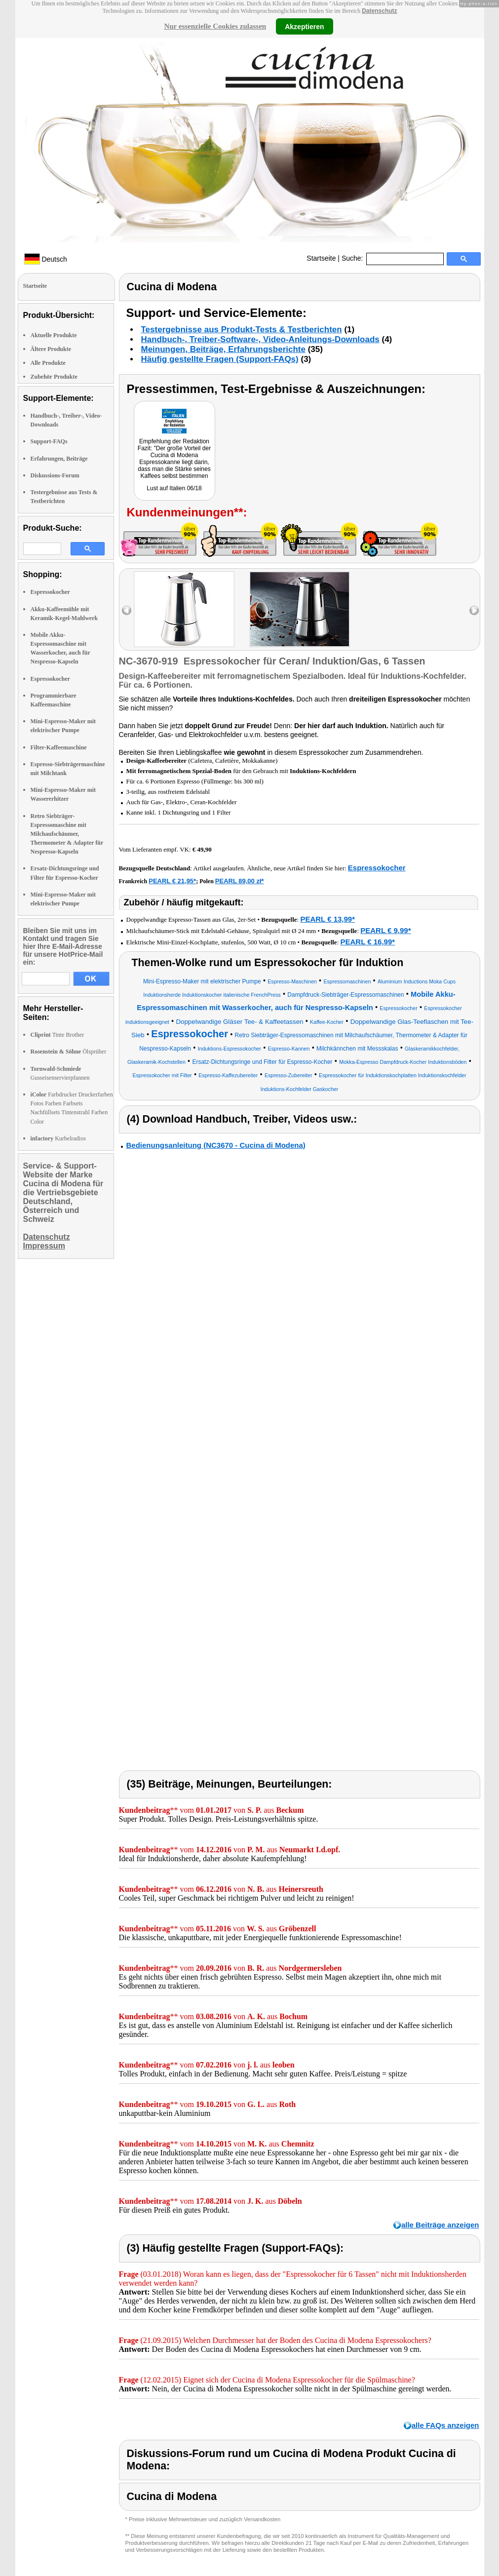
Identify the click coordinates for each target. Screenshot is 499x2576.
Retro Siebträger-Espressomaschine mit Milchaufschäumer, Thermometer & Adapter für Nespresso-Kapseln (67, 834)
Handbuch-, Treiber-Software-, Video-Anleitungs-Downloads (260, 339)
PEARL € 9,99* (385, 930)
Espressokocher (50, 591)
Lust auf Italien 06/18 (174, 488)
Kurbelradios (58, 1138)
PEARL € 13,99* (327, 919)
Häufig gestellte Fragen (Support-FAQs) (220, 359)
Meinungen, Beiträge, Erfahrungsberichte (223, 349)
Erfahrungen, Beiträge (59, 458)
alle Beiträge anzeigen (440, 2225)
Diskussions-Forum (55, 475)
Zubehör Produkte (54, 376)
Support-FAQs (49, 441)
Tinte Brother (57, 1034)
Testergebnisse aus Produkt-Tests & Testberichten (241, 329)
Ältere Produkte (51, 349)
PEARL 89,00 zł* (239, 881)
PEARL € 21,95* (172, 881)
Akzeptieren (304, 26)
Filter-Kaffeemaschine (59, 747)
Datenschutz (379, 10)
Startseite (321, 258)
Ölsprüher (69, 1051)
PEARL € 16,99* (368, 941)
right (474, 610)
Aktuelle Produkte (54, 335)
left (126, 610)
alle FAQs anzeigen (445, 2425)
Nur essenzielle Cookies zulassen (215, 26)
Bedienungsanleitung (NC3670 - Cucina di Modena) (216, 1145)
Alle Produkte (48, 362)
